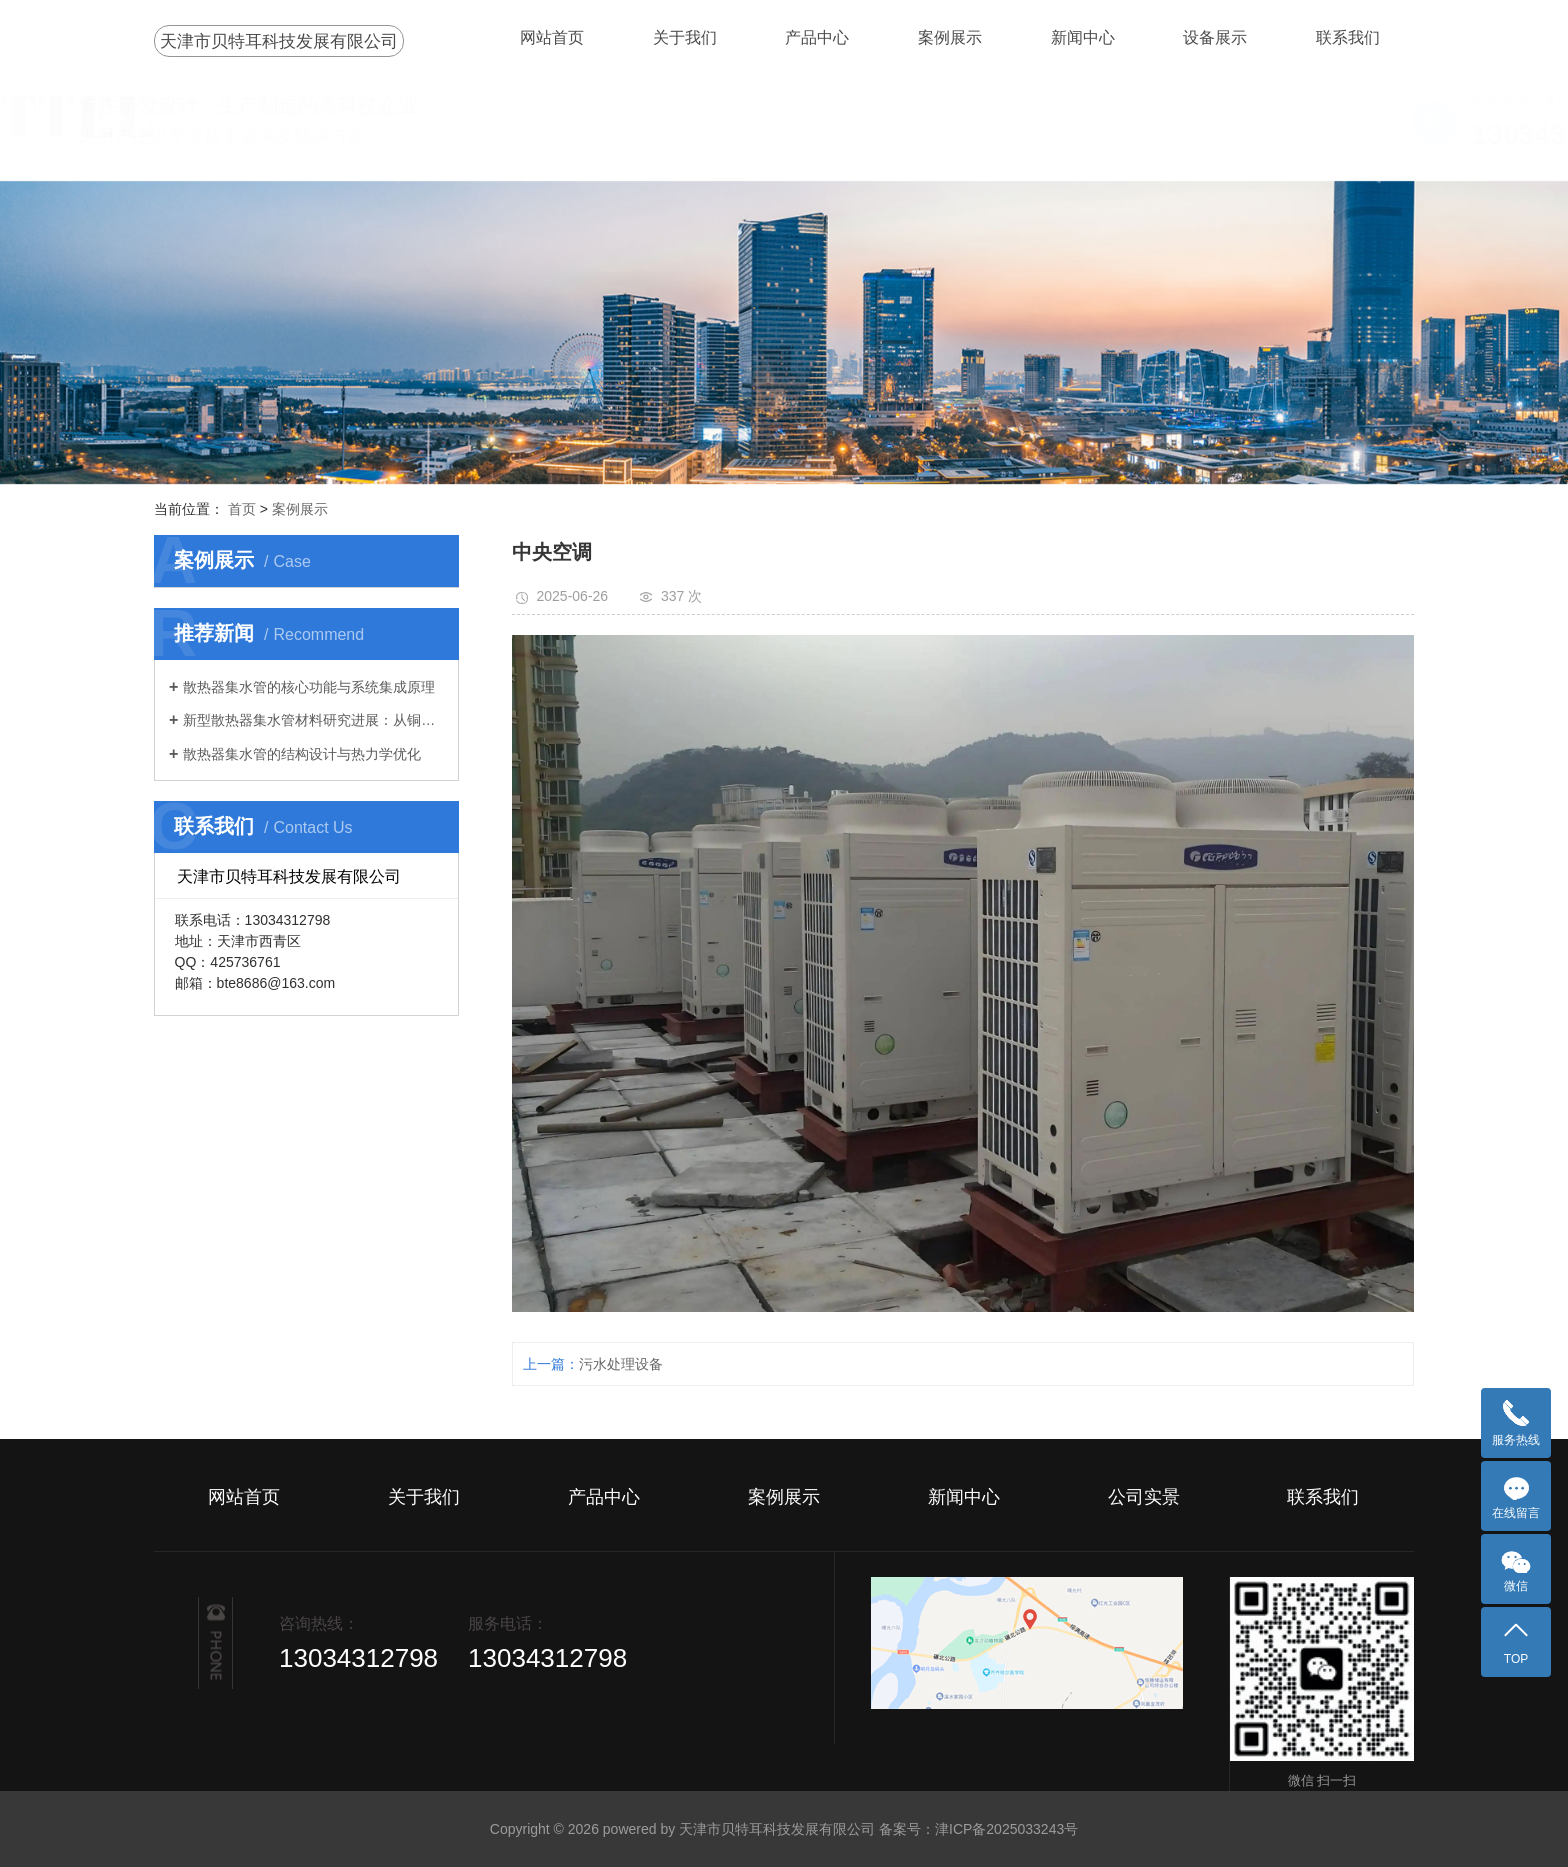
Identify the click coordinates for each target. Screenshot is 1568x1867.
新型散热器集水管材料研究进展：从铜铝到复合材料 (313, 720)
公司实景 (1144, 1497)
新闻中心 (1083, 37)
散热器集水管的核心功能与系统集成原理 (309, 687)
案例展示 (950, 37)
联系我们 (1348, 37)
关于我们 (685, 37)
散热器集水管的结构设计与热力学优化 (302, 754)
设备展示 (1215, 37)
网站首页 (552, 37)
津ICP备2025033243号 (1006, 1829)
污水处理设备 (621, 1364)
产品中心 (817, 37)
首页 (242, 509)
